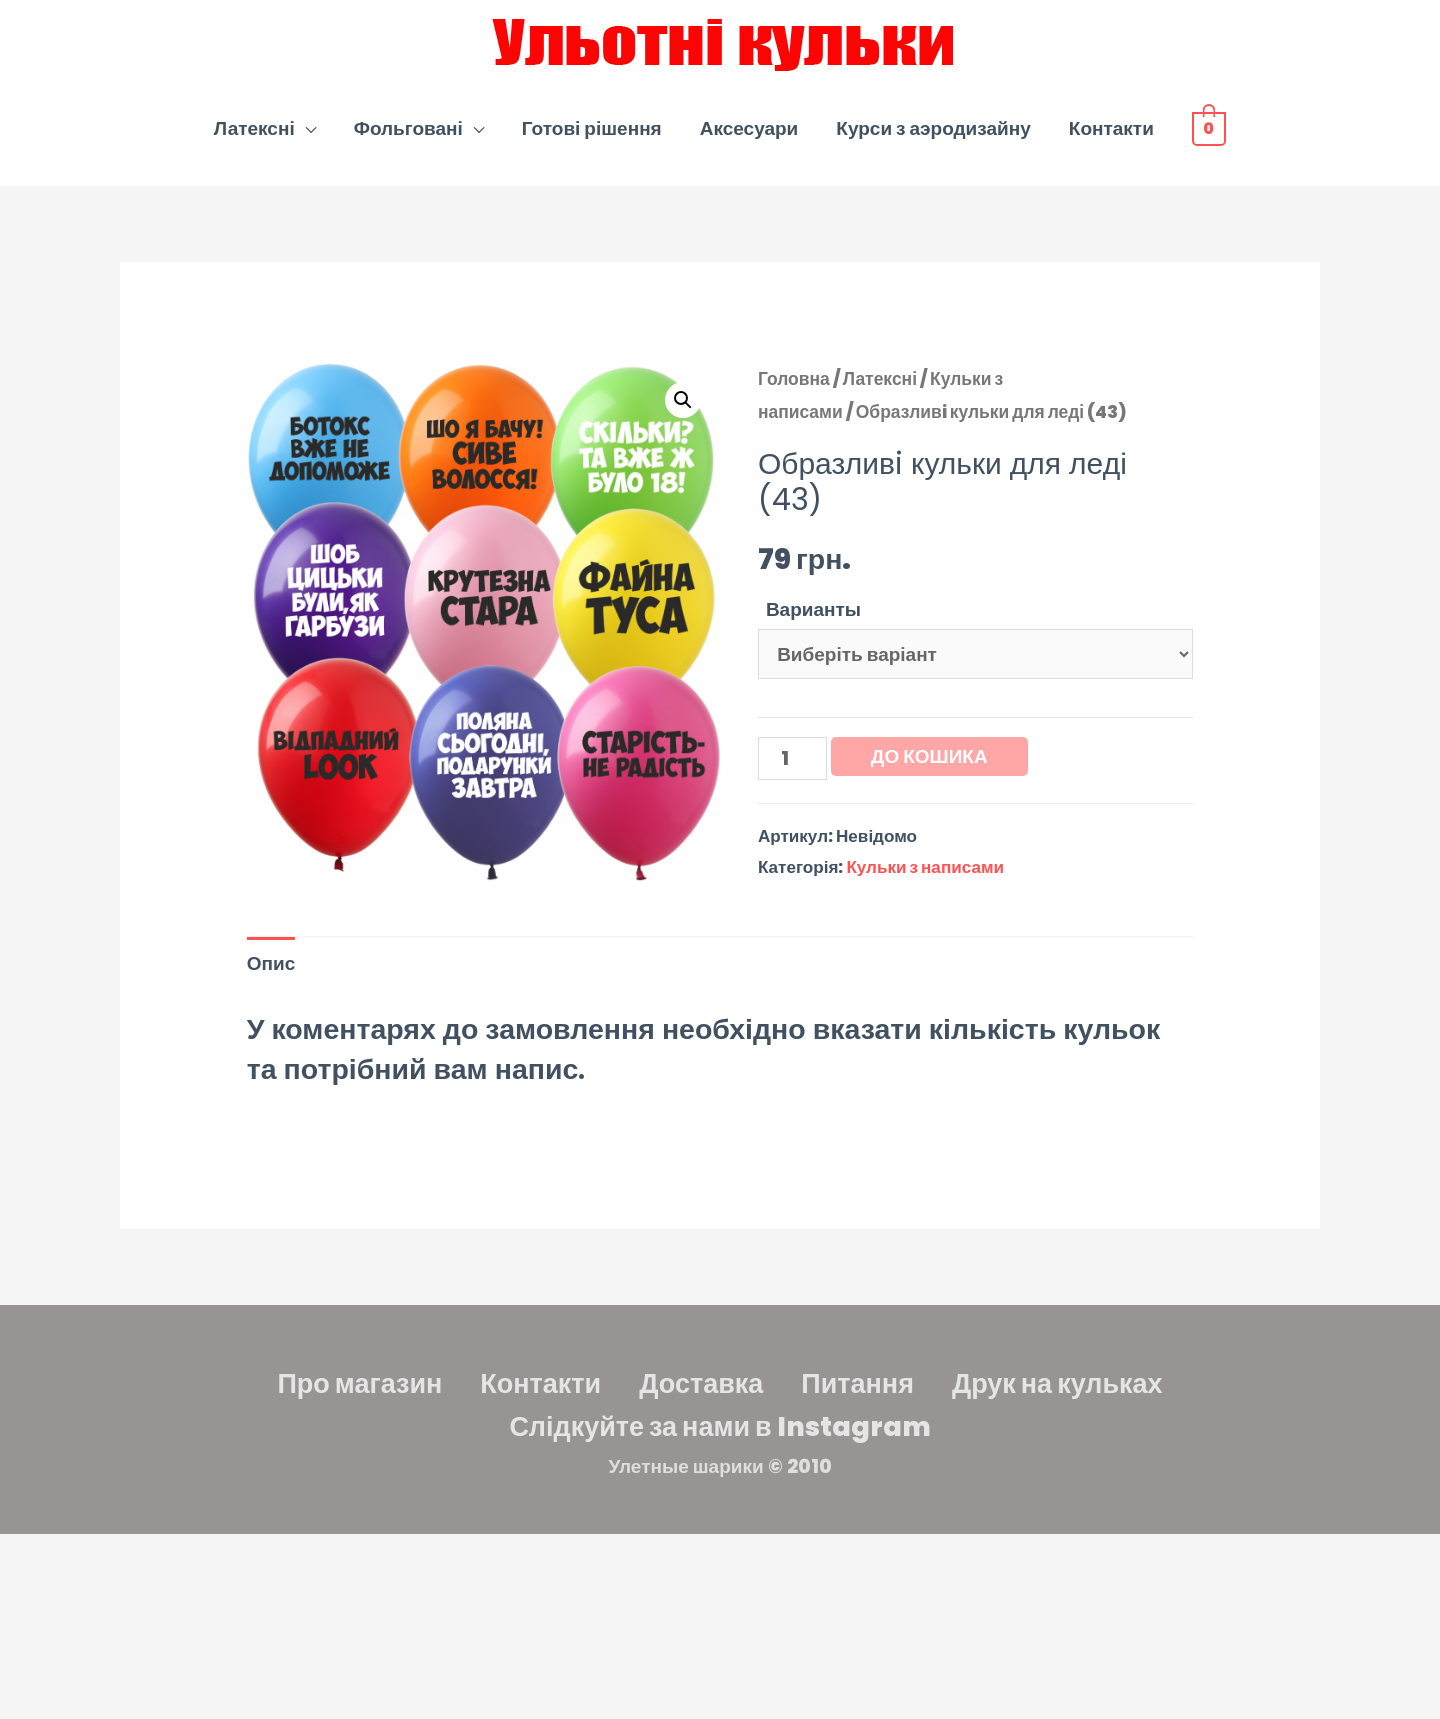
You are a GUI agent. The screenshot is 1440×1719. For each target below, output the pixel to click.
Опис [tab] (271, 963)
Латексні (254, 128)
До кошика (929, 756)
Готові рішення (592, 128)
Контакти (1111, 128)
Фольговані (408, 128)
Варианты (813, 609)
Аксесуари (749, 128)
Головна (794, 379)
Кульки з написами (925, 867)
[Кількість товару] (792, 758)
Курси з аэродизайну (933, 128)
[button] (683, 400)
